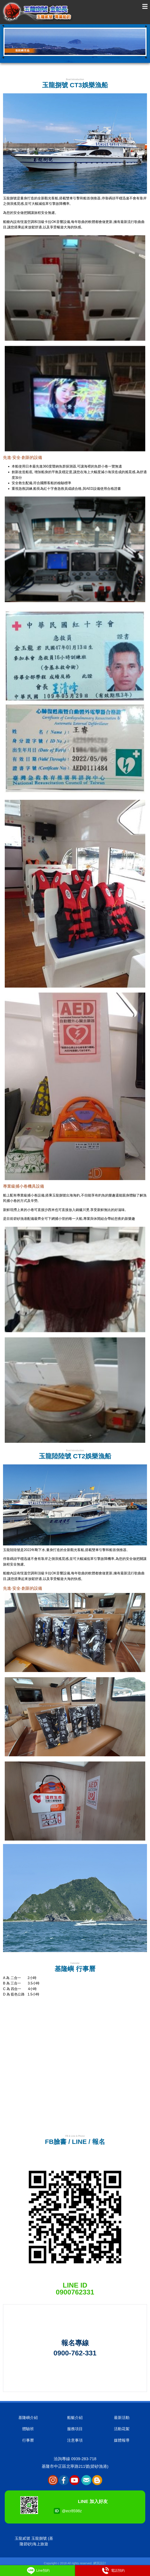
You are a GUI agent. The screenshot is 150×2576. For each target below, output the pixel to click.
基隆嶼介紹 (28, 2417)
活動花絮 (121, 2429)
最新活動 (121, 2417)
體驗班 (28, 2429)
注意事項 (75, 2440)
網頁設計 (99, 2563)
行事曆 (28, 2440)
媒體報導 (121, 2440)
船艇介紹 (75, 2417)
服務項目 (75, 2429)
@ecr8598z (67, 2511)
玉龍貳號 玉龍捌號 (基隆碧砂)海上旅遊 (34, 2541)
